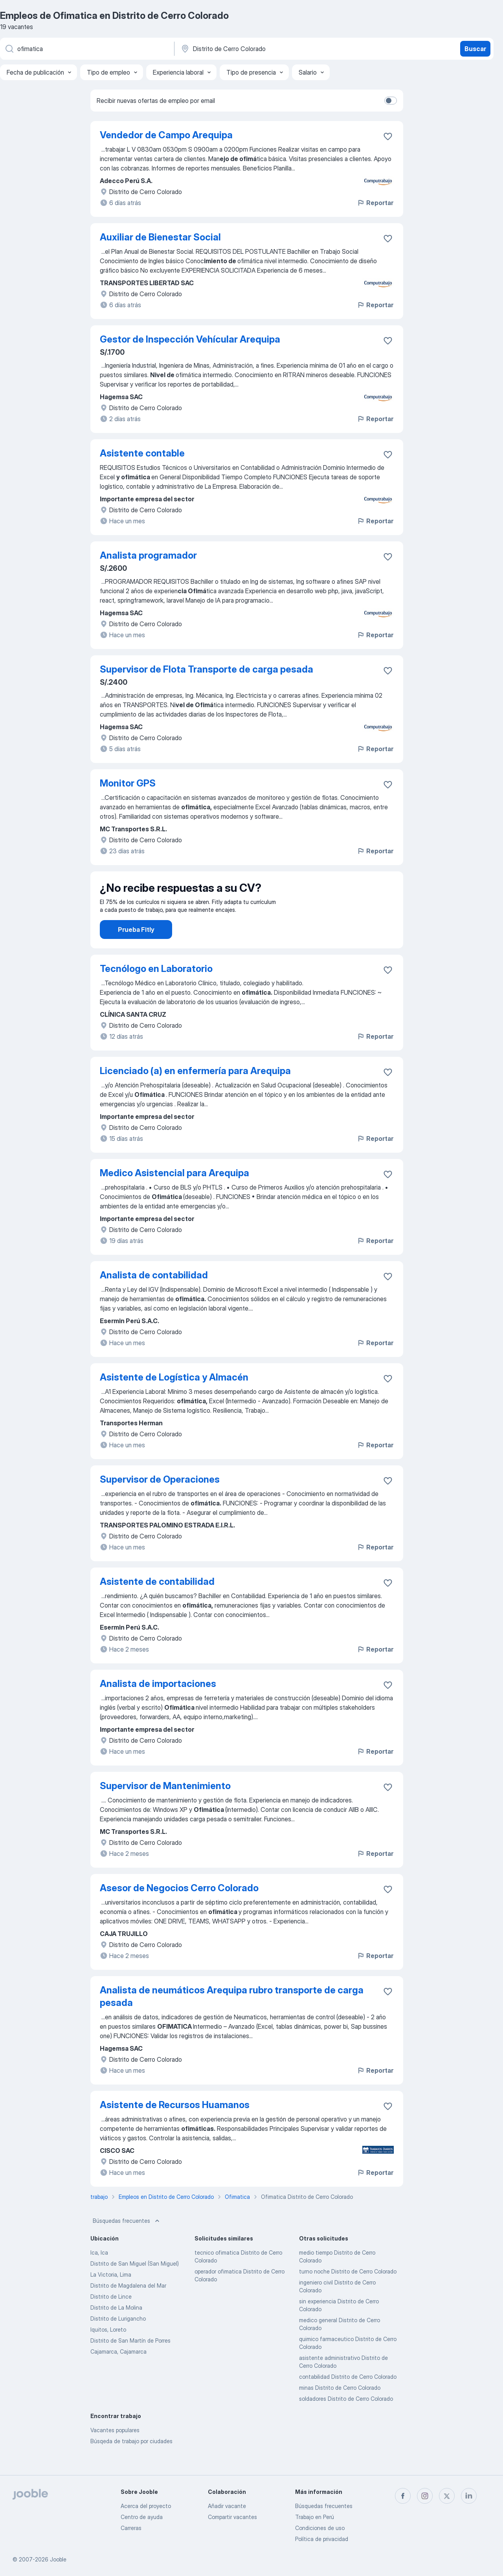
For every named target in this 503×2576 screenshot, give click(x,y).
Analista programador (148, 555)
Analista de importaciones (158, 1705)
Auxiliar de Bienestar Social (160, 237)
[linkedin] (469, 2496)
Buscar (475, 49)
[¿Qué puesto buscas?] (86, 49)
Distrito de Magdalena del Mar (128, 2307)
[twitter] (447, 2496)
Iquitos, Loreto (108, 2351)
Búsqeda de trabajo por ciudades (131, 2463)
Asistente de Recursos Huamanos (175, 2126)
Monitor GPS (128, 783)
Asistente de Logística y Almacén (174, 1399)
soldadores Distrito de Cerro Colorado (346, 2420)
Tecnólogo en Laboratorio (156, 990)
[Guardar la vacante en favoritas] (388, 136)
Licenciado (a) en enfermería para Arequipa (195, 1092)
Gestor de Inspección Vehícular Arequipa (190, 339)
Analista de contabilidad (154, 1297)
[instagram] (425, 2496)
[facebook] (403, 2496)
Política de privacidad (321, 2539)
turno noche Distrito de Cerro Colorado (348, 2293)
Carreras (131, 2528)
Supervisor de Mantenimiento (165, 1807)
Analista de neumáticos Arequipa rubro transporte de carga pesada (231, 2018)
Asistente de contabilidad (157, 1603)
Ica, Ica (99, 2274)
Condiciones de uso (320, 2528)
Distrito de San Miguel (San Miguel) (134, 2285)
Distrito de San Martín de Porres (130, 2362)
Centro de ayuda (142, 2517)
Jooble (58, 2559)
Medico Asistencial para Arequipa (174, 1195)
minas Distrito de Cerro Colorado (339, 2409)
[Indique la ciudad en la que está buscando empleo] (262, 49)
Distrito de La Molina (116, 2329)
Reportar (375, 203)
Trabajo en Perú (314, 2517)
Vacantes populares (115, 2452)
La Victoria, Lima (110, 2296)
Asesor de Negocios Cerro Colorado (179, 1910)
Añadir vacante (227, 2506)
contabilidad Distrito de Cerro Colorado (348, 2398)
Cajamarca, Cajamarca (118, 2373)
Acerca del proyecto (146, 2506)
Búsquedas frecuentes (127, 2243)
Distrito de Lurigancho (118, 2340)
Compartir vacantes (232, 2517)
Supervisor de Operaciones (160, 1501)
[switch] (390, 101)
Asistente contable (142, 453)
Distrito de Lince (111, 2318)
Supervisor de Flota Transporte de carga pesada (206, 669)
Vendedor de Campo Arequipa (166, 135)
